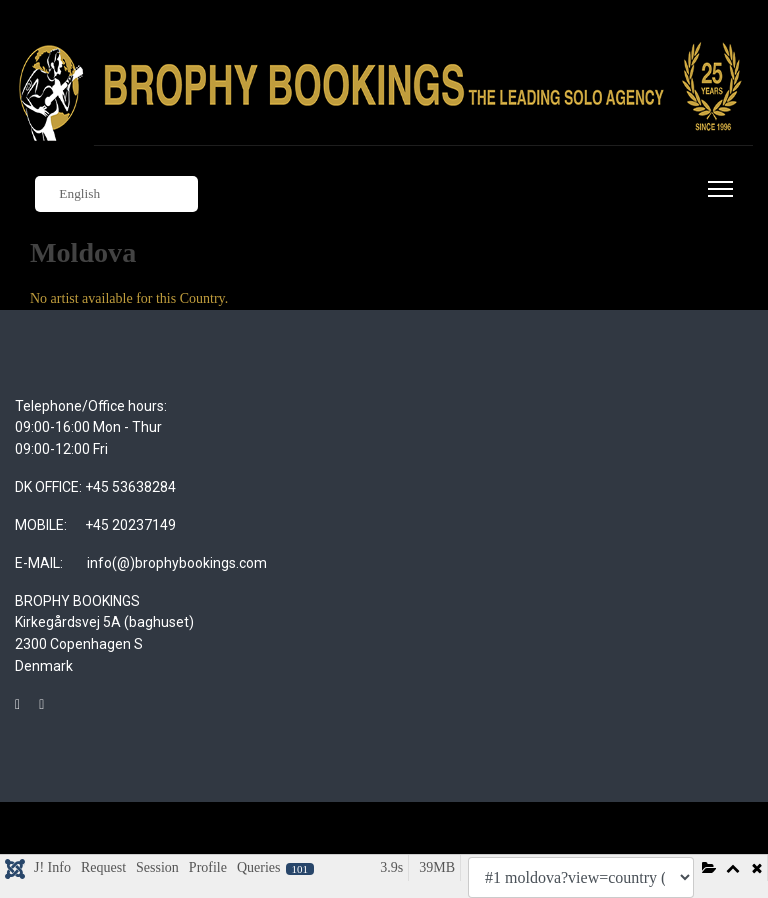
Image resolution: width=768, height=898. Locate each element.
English (70, 194)
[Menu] (716, 201)
